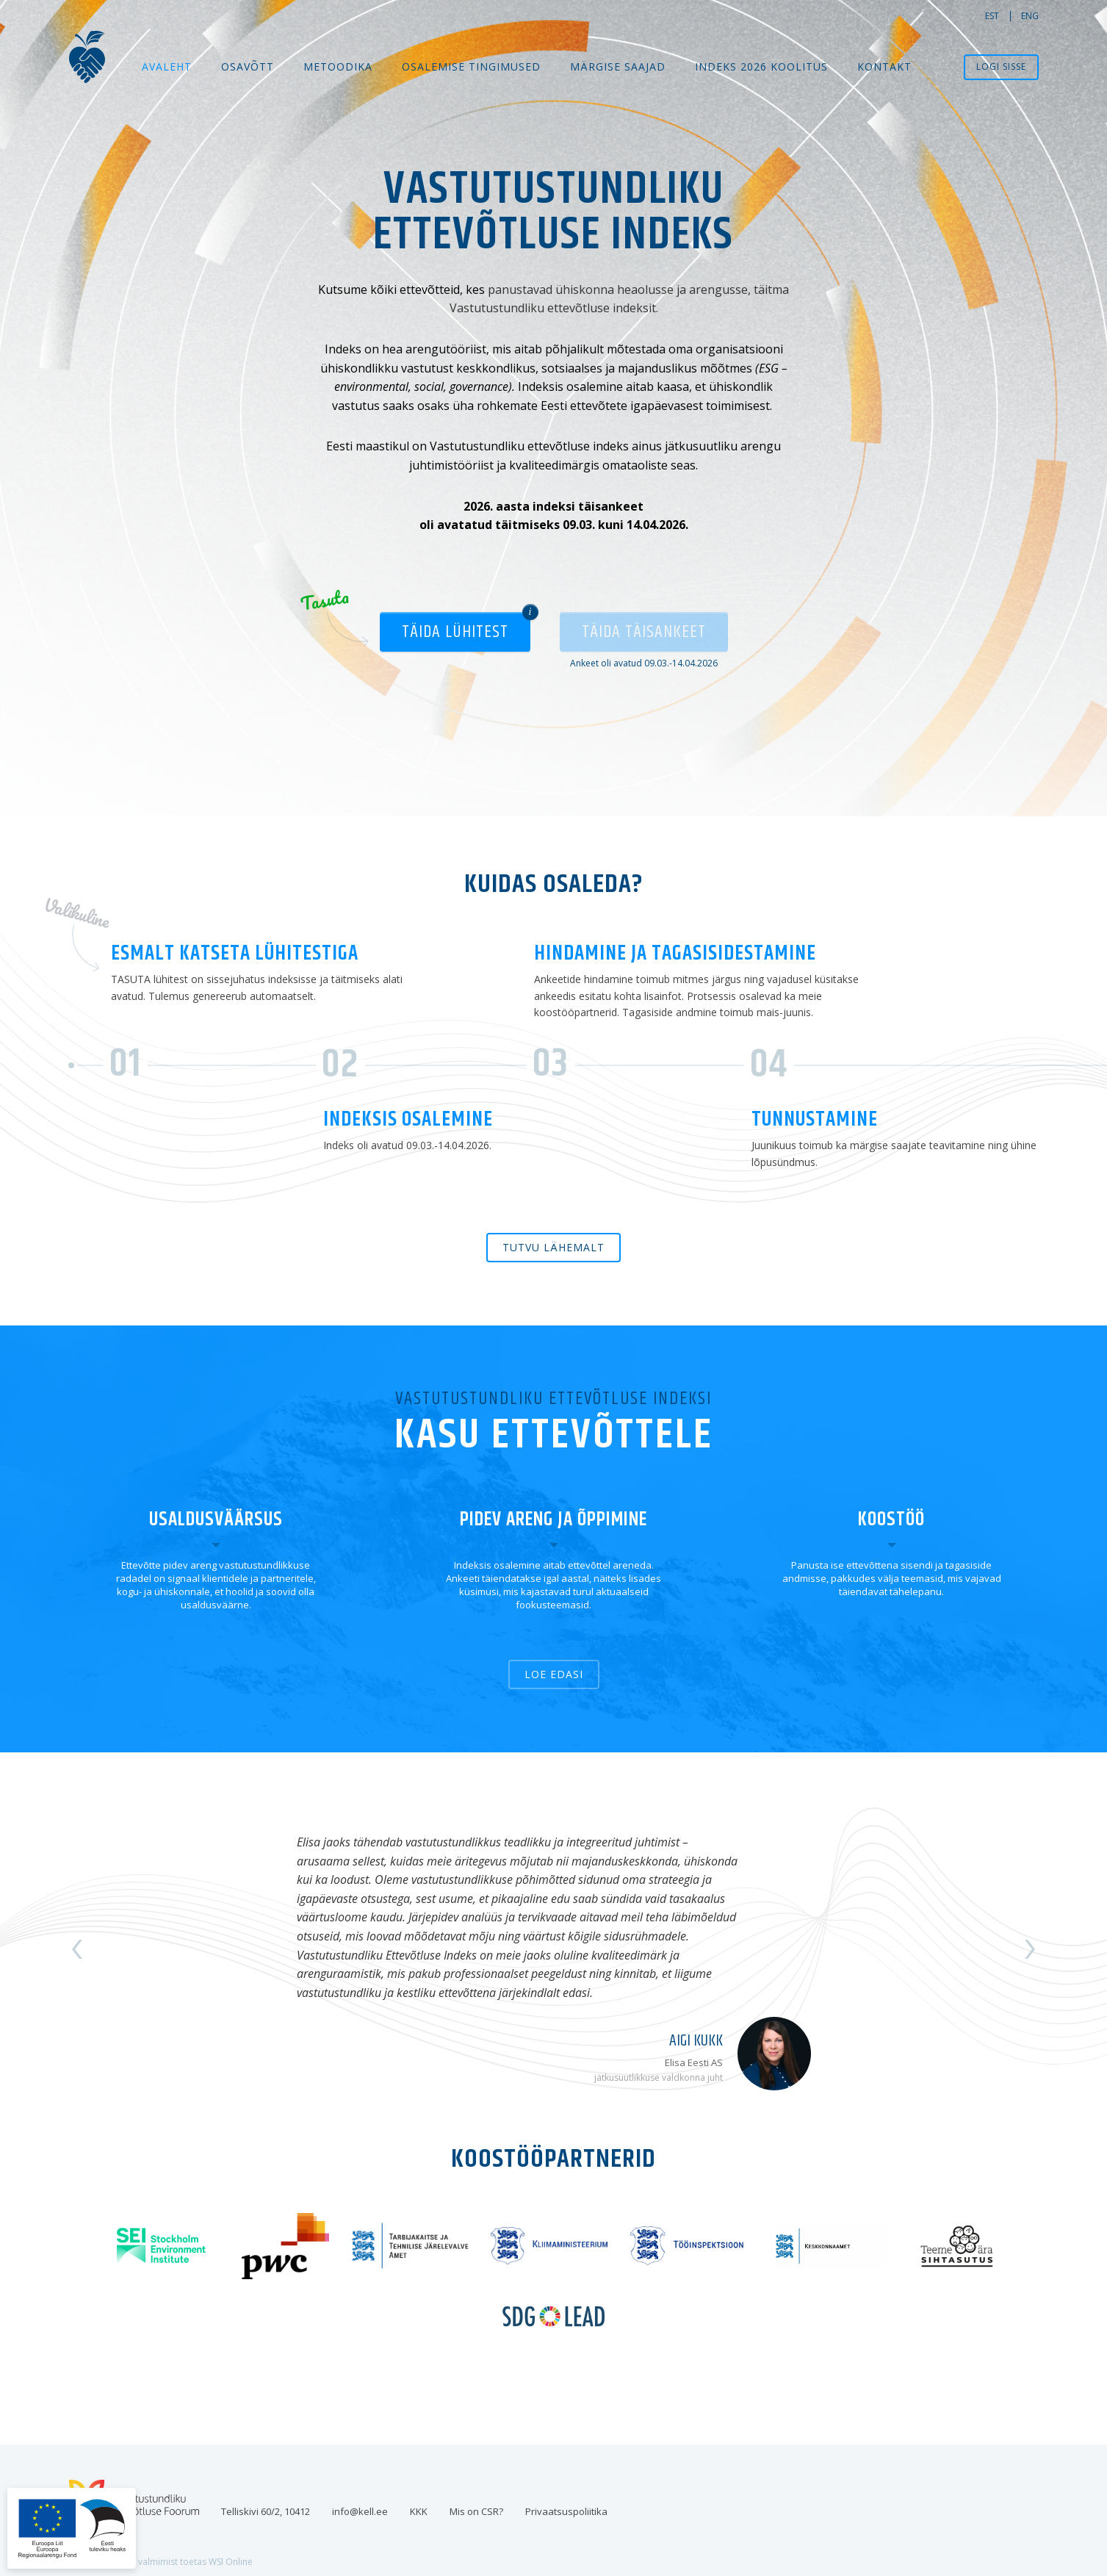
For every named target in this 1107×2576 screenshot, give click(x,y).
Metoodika (337, 66)
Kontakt (884, 66)
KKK (419, 2511)
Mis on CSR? (476, 2511)
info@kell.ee (360, 2511)
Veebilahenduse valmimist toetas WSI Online (161, 2561)
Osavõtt (247, 66)
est (992, 16)
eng (1030, 16)
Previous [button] (77, 1949)
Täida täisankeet (644, 632)
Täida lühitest (455, 632)
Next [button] (1030, 1949)
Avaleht (167, 66)
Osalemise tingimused (471, 66)
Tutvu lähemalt (553, 1247)
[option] (553, 1948)
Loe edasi (553, 1674)
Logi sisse (1001, 66)
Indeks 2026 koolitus (761, 66)
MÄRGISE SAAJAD (618, 66)
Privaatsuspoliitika (566, 2511)
